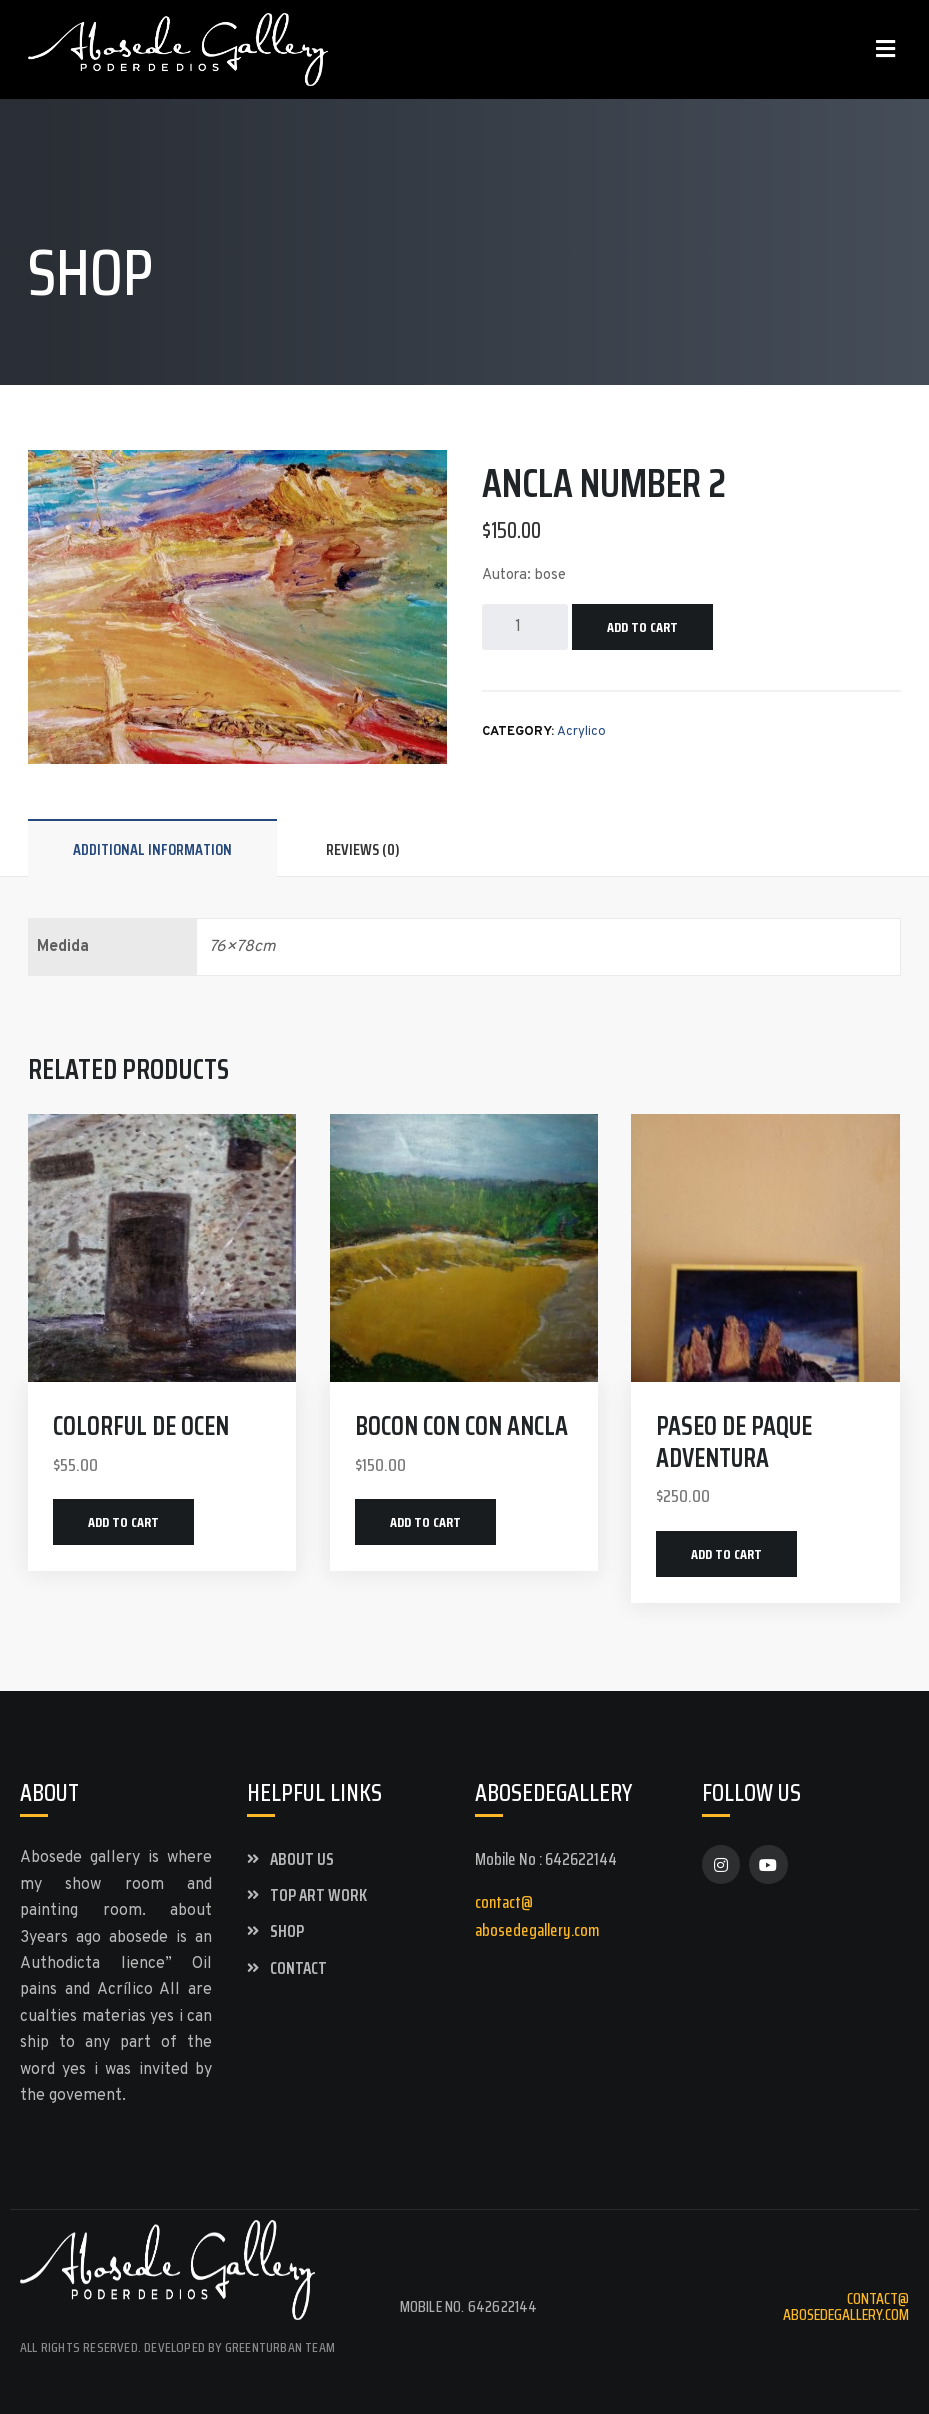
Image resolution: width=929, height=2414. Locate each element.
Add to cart (642, 627)
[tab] (152, 849)
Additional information (152, 849)
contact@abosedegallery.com (846, 2306)
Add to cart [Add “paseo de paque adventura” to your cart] (726, 1554)
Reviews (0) (363, 849)
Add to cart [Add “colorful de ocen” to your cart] (123, 1522)
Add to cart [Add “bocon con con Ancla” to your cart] (425, 1522)
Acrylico (581, 732)
